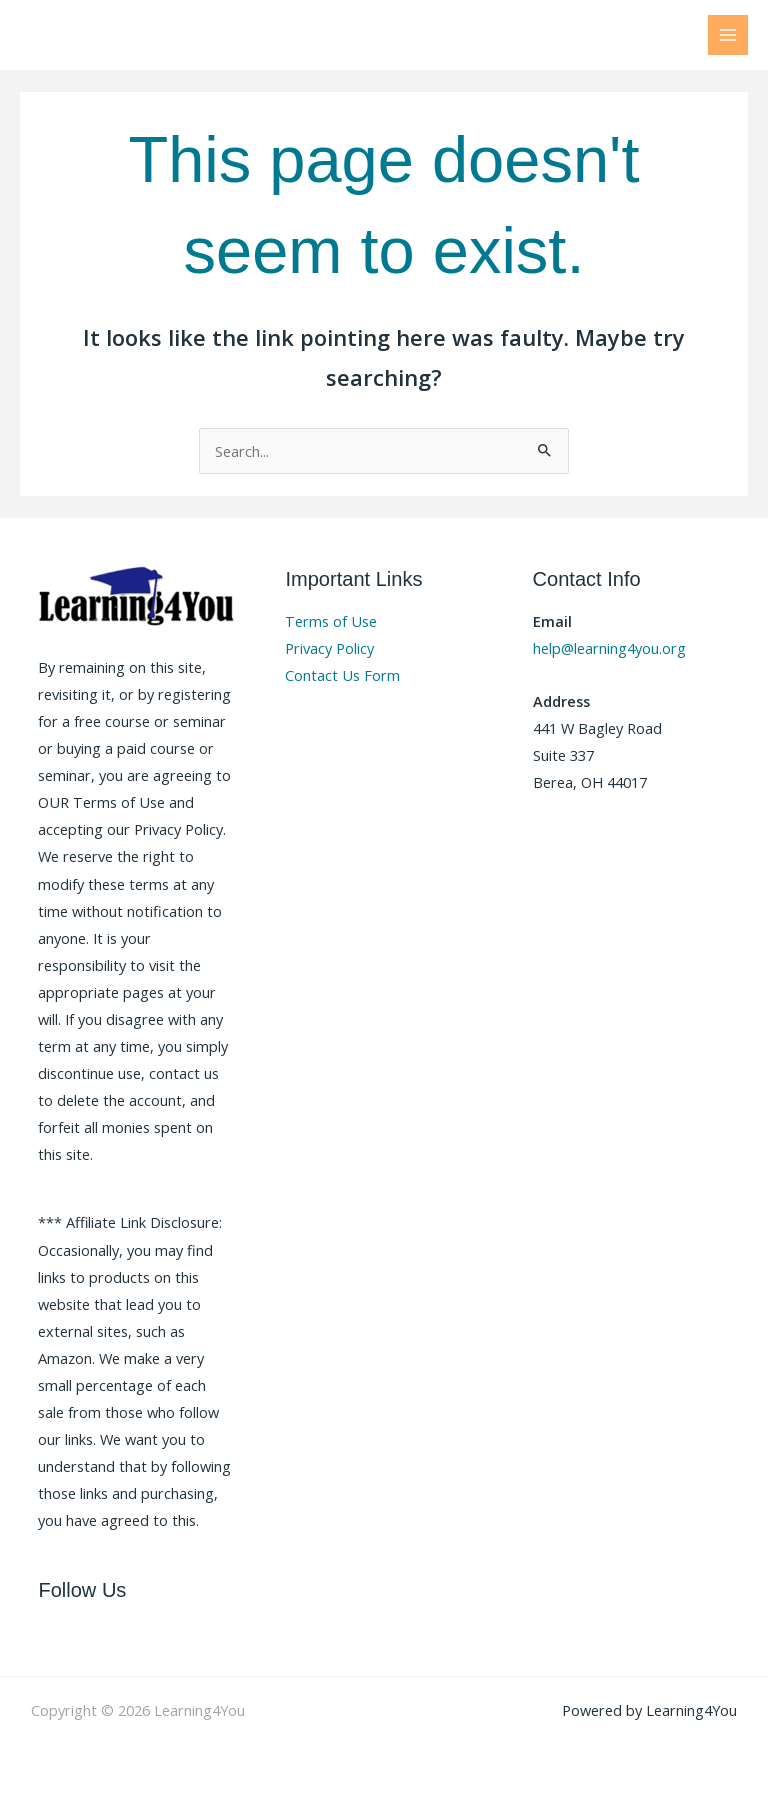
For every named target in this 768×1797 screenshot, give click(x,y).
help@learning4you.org (609, 648)
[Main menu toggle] (728, 35)
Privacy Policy (329, 648)
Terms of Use (331, 621)
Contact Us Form (342, 675)
